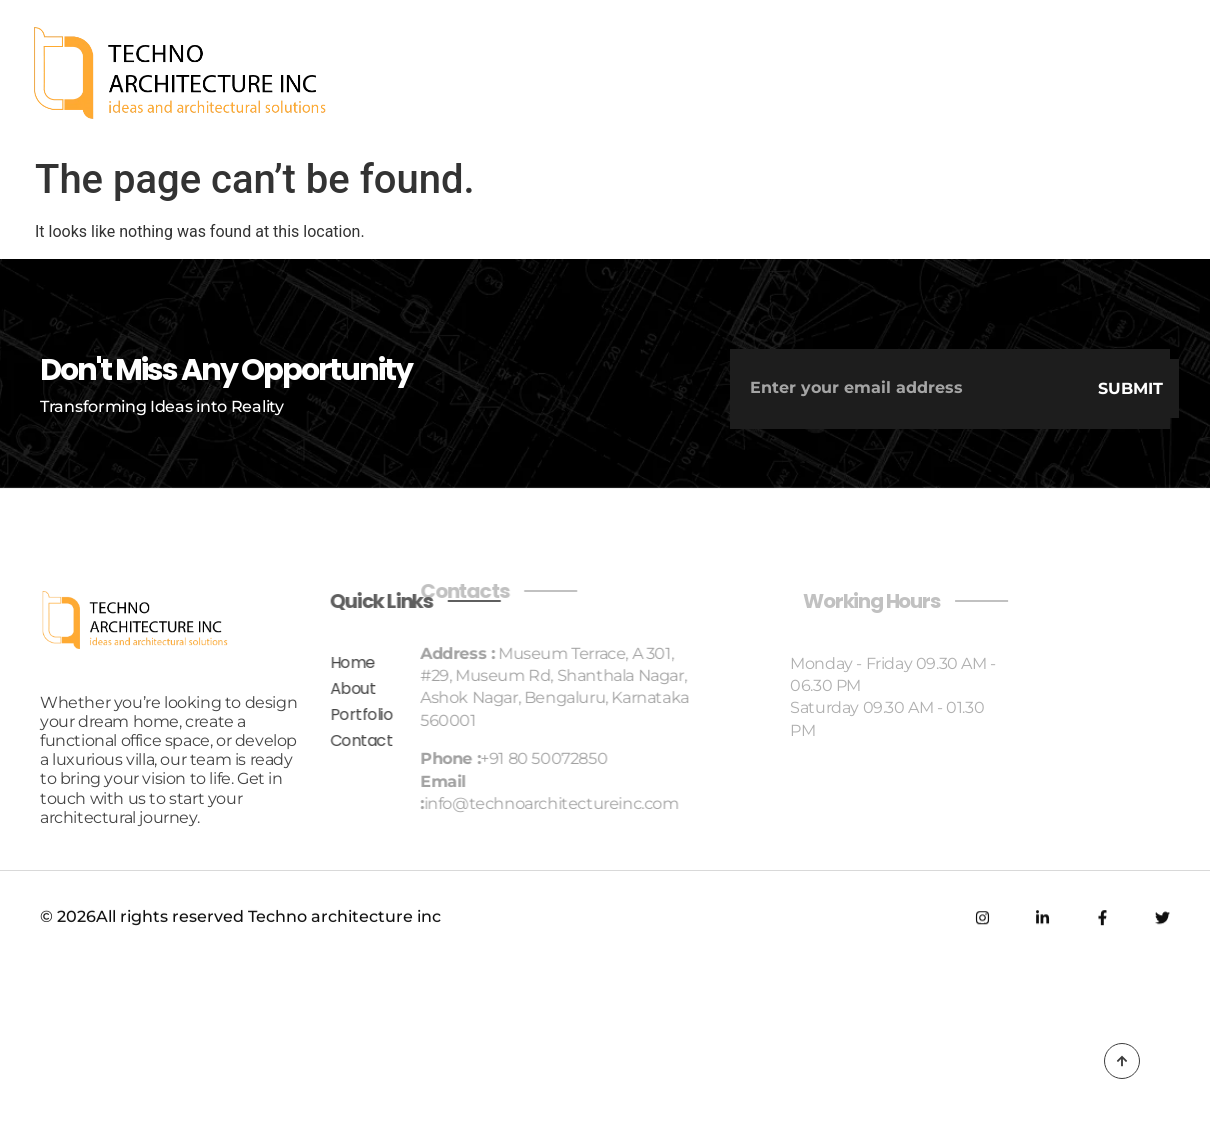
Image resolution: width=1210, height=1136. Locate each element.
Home (241, 662)
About (242, 688)
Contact (250, 740)
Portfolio (250, 714)
